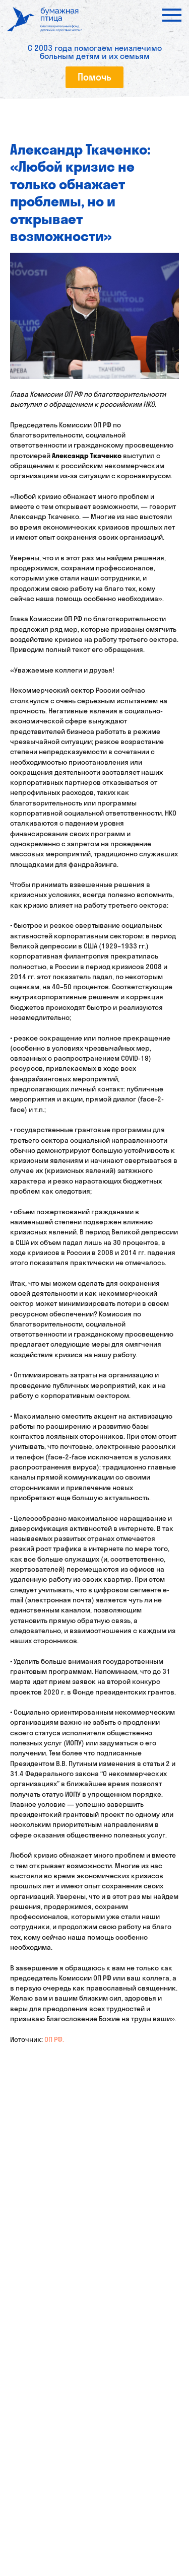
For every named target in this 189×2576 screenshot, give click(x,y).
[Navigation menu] (171, 15)
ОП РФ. (54, 2039)
